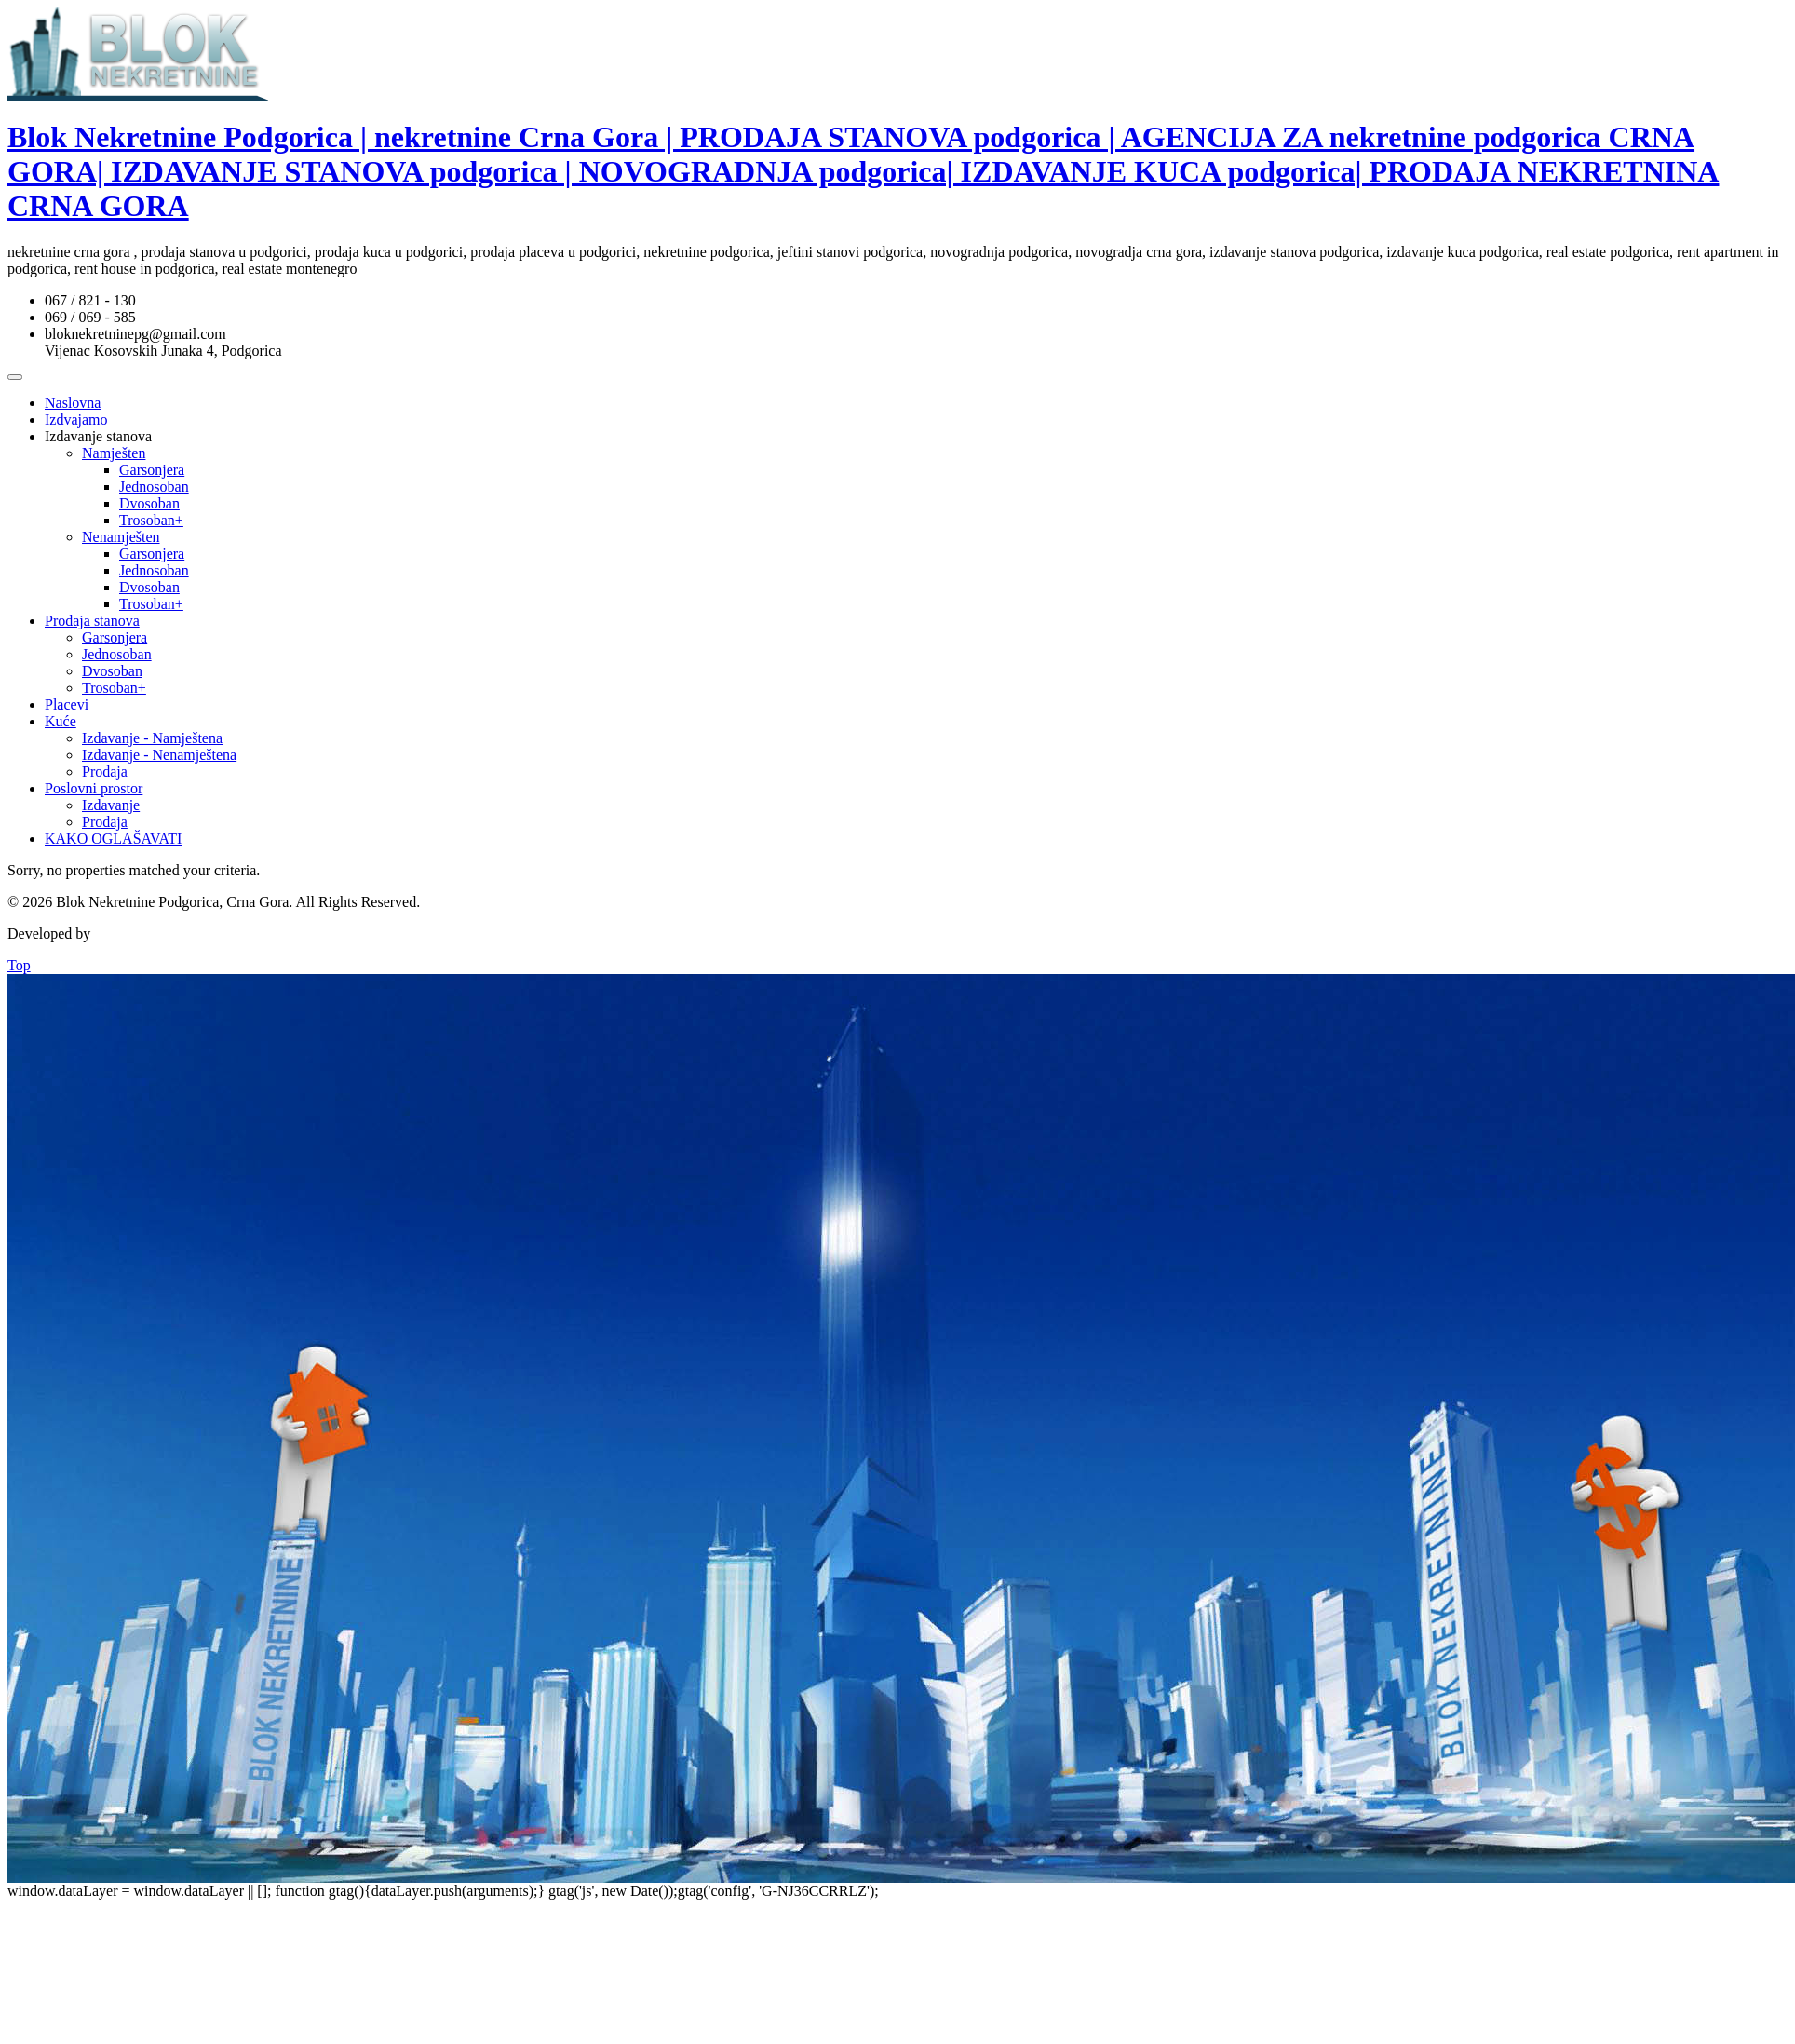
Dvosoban (149, 503)
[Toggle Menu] (14, 377)
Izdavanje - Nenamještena (159, 755)
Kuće (60, 721)
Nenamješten (121, 537)
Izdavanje (111, 805)
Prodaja (105, 771)
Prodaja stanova (92, 621)
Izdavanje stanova (98, 436)
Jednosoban (154, 486)
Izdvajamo (76, 419)
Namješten (113, 453)
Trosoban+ (151, 520)
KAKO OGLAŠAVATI (113, 838)
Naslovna (73, 403)
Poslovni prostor (93, 788)
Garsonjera (151, 470)
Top (19, 965)
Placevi (66, 704)
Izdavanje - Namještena (152, 738)
